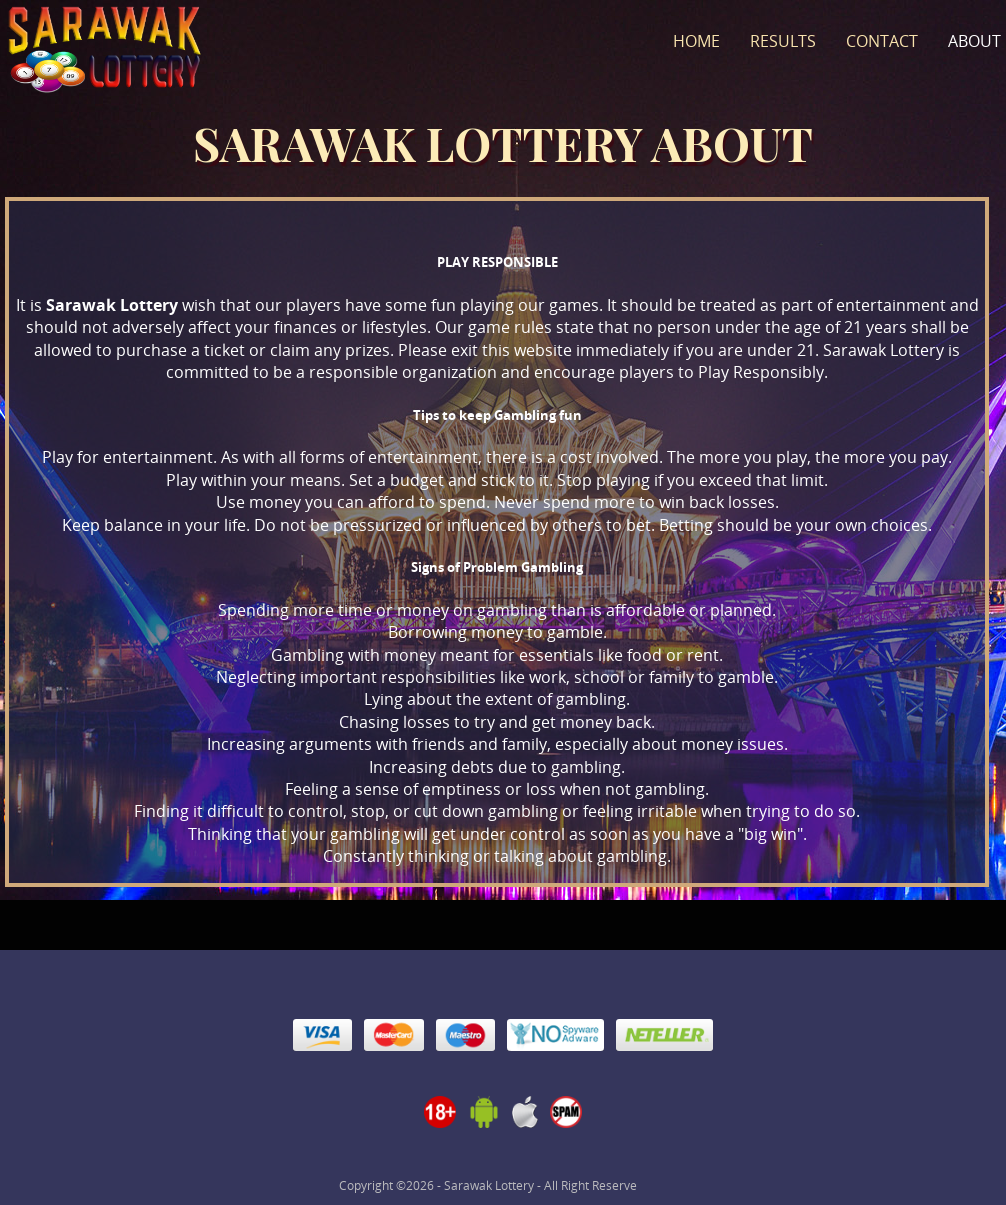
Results (783, 41)
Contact (882, 41)
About (974, 41)
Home (696, 41)
